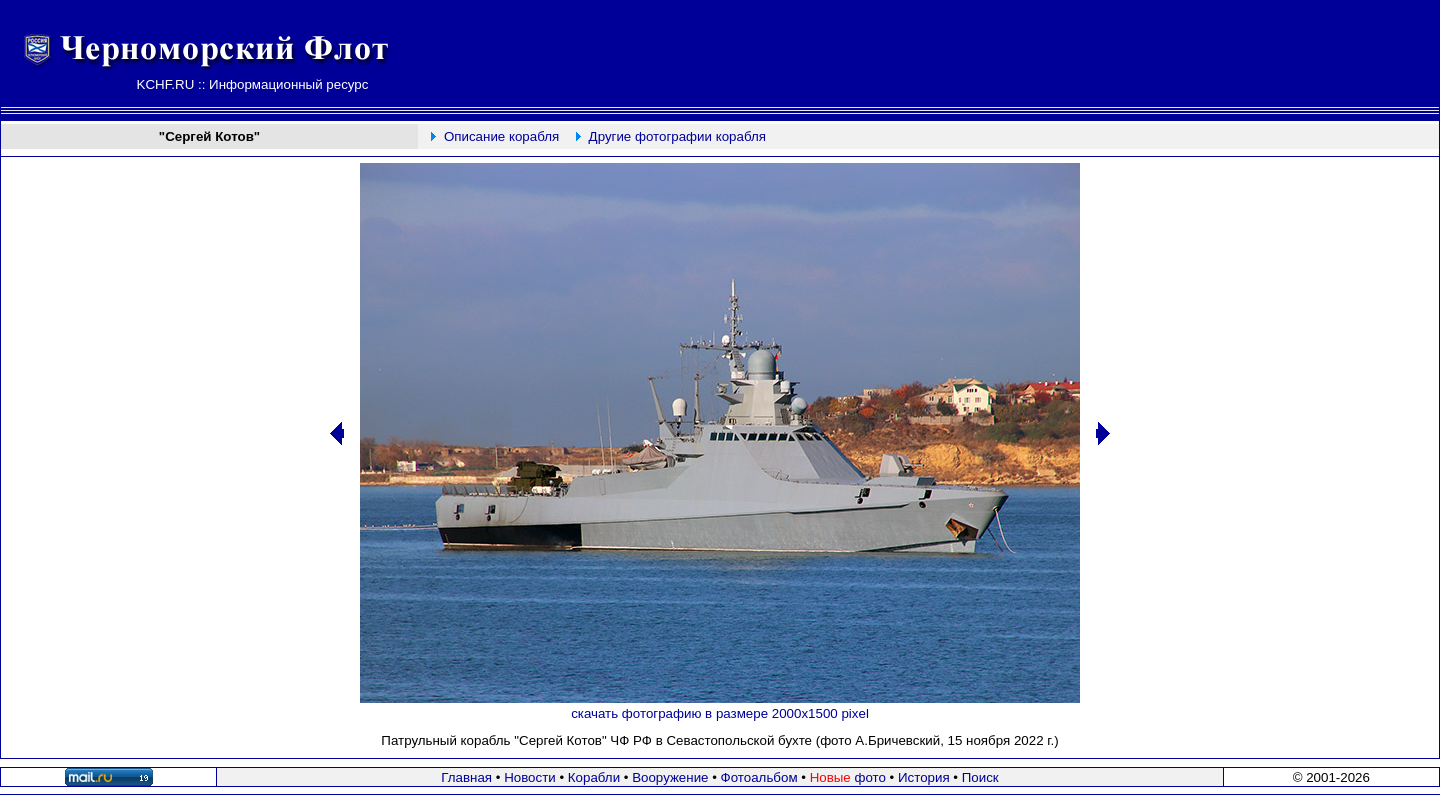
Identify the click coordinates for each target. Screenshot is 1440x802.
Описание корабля (501, 136)
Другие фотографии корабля (677, 136)
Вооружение (670, 777)
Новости (530, 777)
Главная (466, 777)
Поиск (980, 777)
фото (848, 777)
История (924, 777)
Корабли (594, 777)
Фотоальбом (759, 777)
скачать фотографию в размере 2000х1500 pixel (720, 713)
